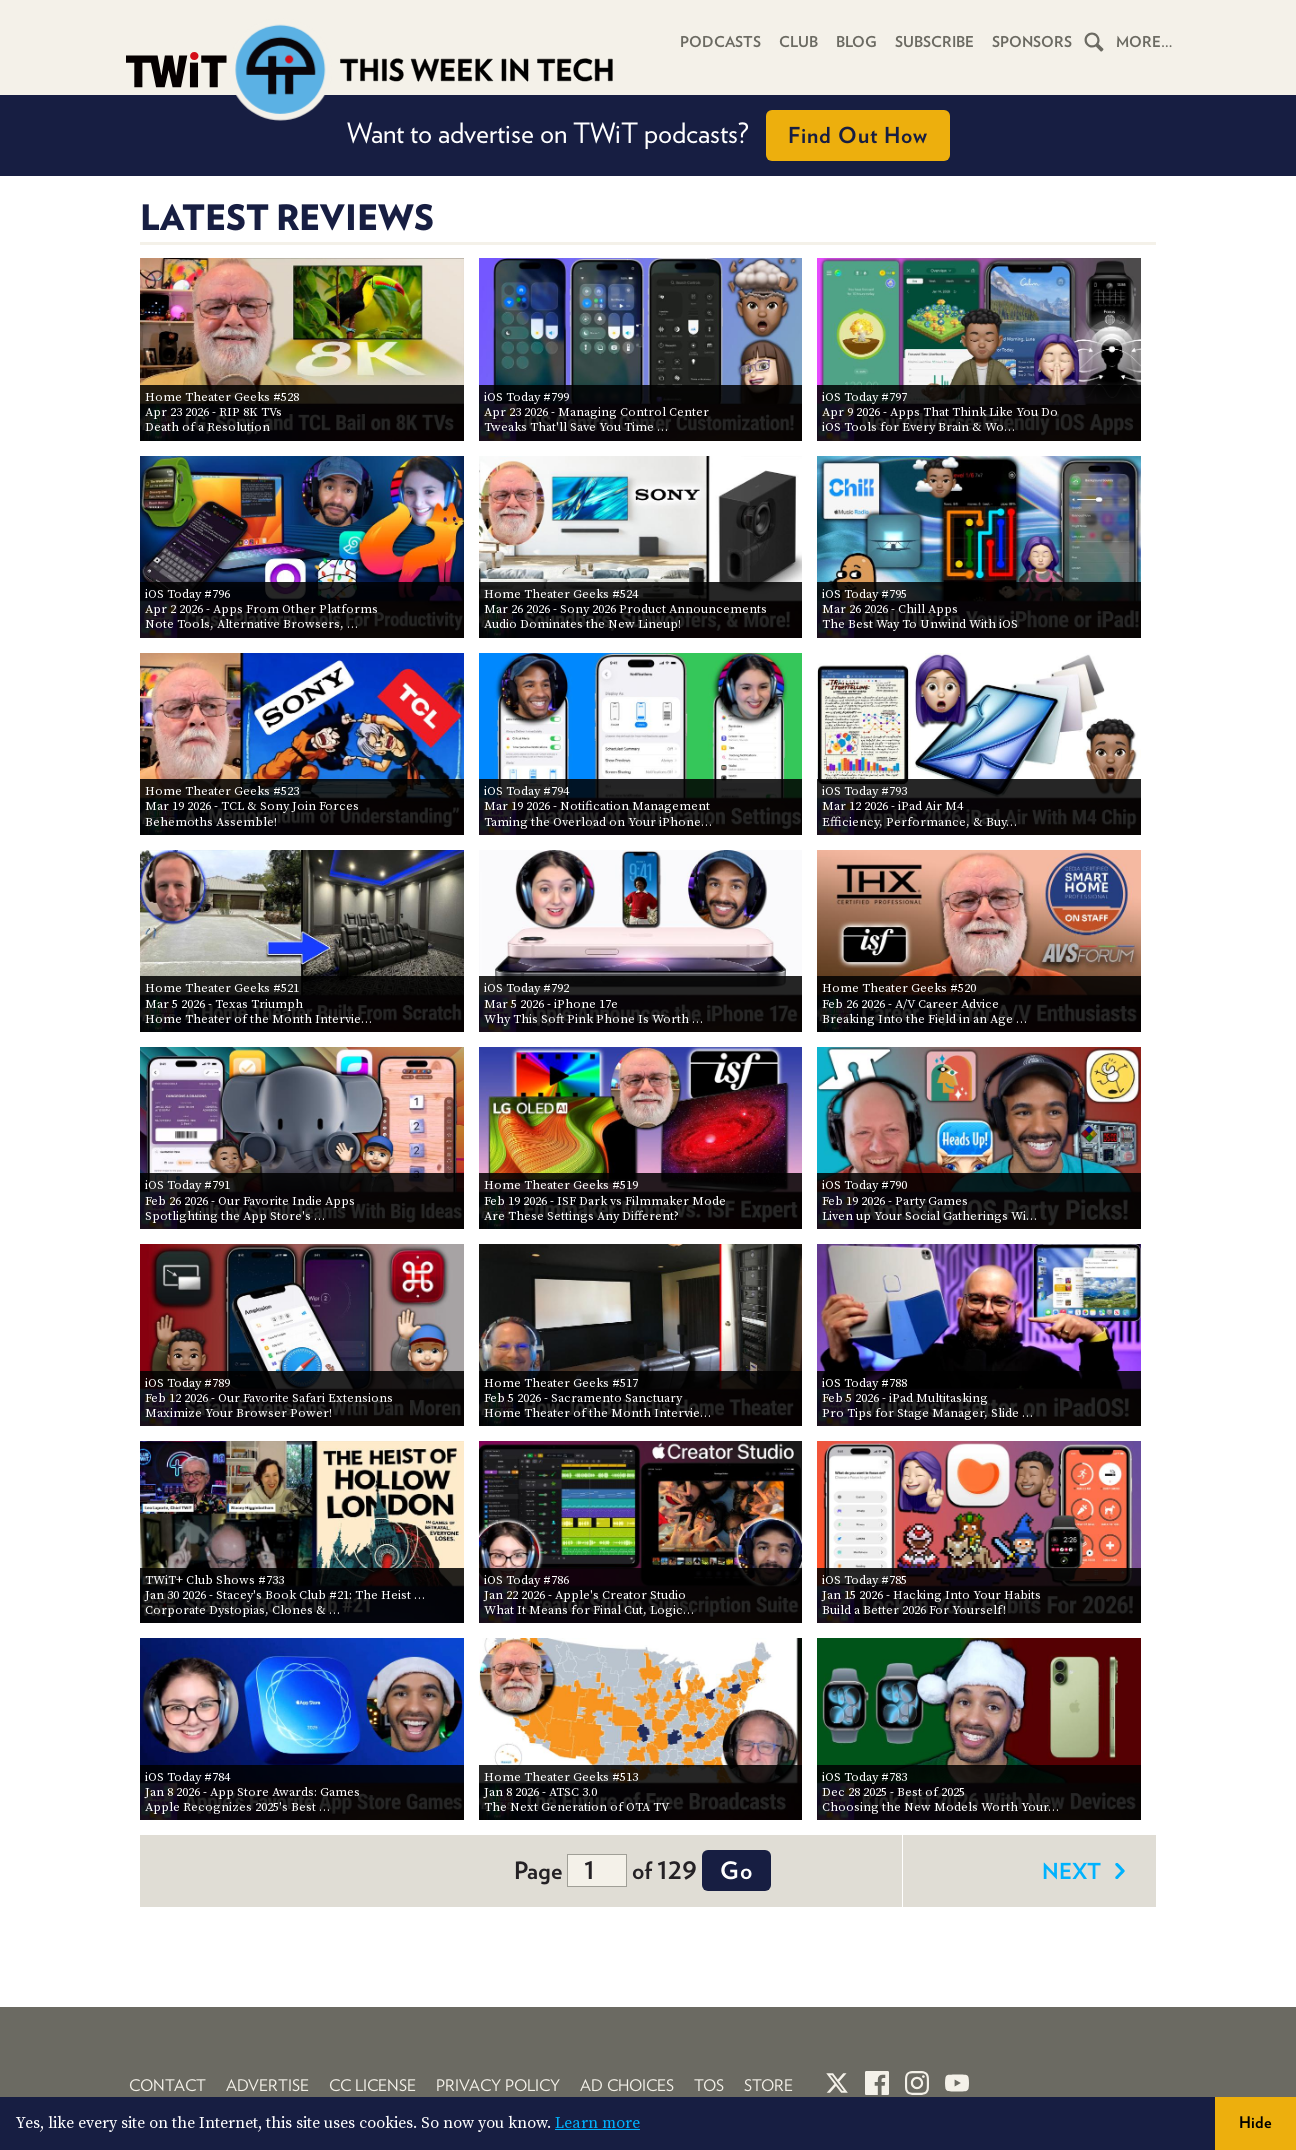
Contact (167, 2085)
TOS (709, 2085)
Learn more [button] (597, 2123)
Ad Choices (627, 2085)
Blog (856, 42)
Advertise (267, 2085)
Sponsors (1032, 42)
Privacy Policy (498, 2085)
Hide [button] (1255, 2122)
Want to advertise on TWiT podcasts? (648, 135)
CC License (372, 2085)
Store (768, 2085)
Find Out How (858, 135)
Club (798, 42)
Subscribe (934, 42)
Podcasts (720, 42)
